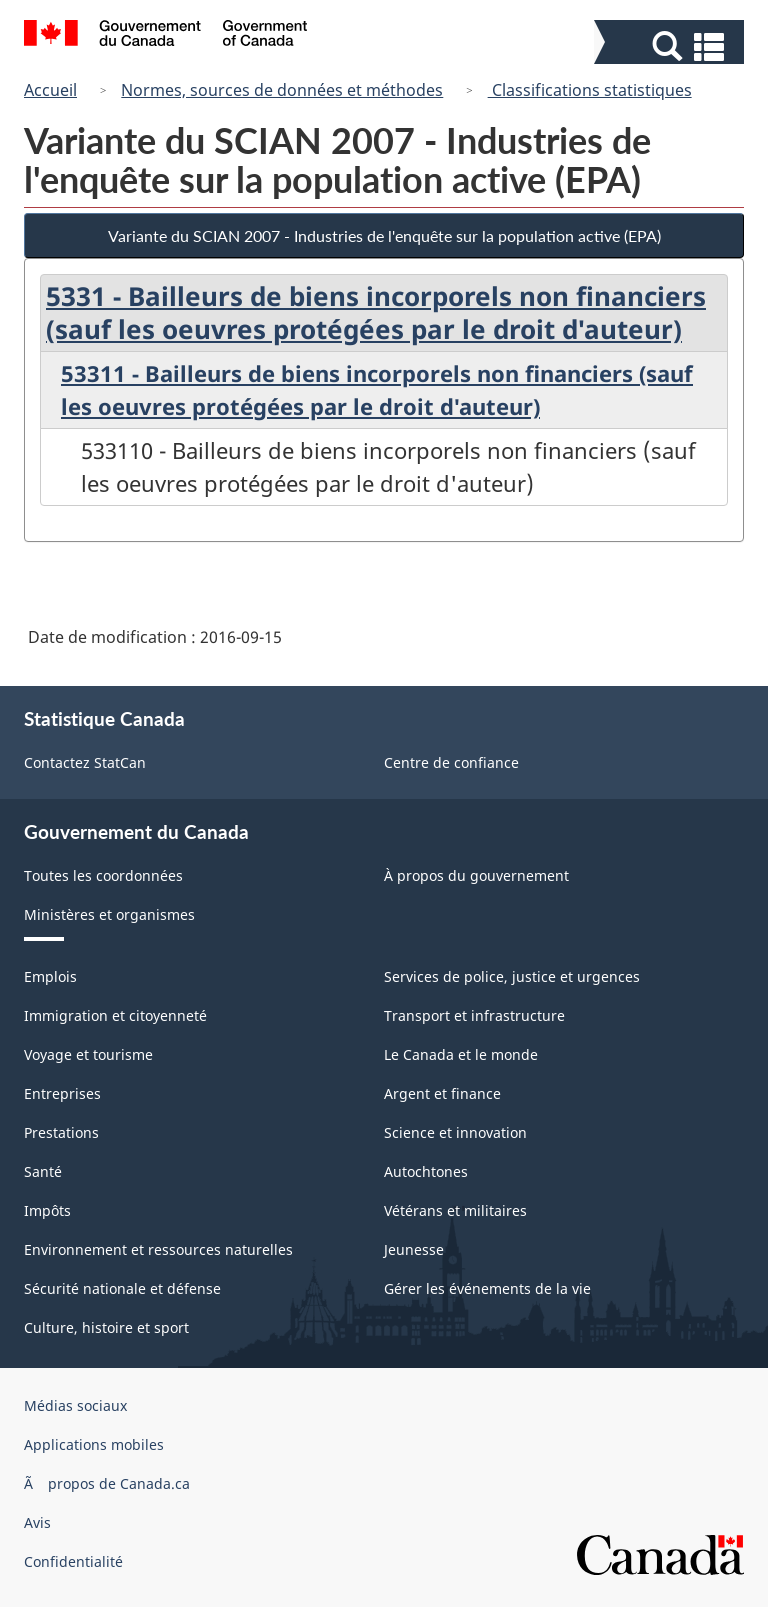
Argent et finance (442, 1093)
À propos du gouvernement (476, 875)
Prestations (61, 1132)
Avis (37, 1522)
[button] (671, 46)
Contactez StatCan (85, 762)
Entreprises (62, 1093)
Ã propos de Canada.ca (107, 1483)
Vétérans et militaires (455, 1210)
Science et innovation (455, 1132)
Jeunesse (414, 1249)
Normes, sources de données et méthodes (282, 90)
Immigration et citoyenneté (115, 1015)
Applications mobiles (94, 1444)
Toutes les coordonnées (103, 875)
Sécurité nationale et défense (122, 1288)
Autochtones (426, 1171)
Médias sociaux (75, 1405)
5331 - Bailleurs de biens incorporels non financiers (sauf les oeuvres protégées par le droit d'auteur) (376, 312)
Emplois (50, 976)
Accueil (50, 90)
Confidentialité (73, 1561)
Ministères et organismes (109, 914)
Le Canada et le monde (461, 1054)
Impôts (47, 1210)
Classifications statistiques (590, 90)
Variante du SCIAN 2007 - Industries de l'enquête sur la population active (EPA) (384, 235)
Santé (43, 1171)
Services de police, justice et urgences (512, 976)
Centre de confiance (451, 762)
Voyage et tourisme (88, 1054)
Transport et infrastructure (474, 1015)
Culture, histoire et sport (106, 1327)
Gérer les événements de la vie (487, 1288)
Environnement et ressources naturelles (158, 1249)
